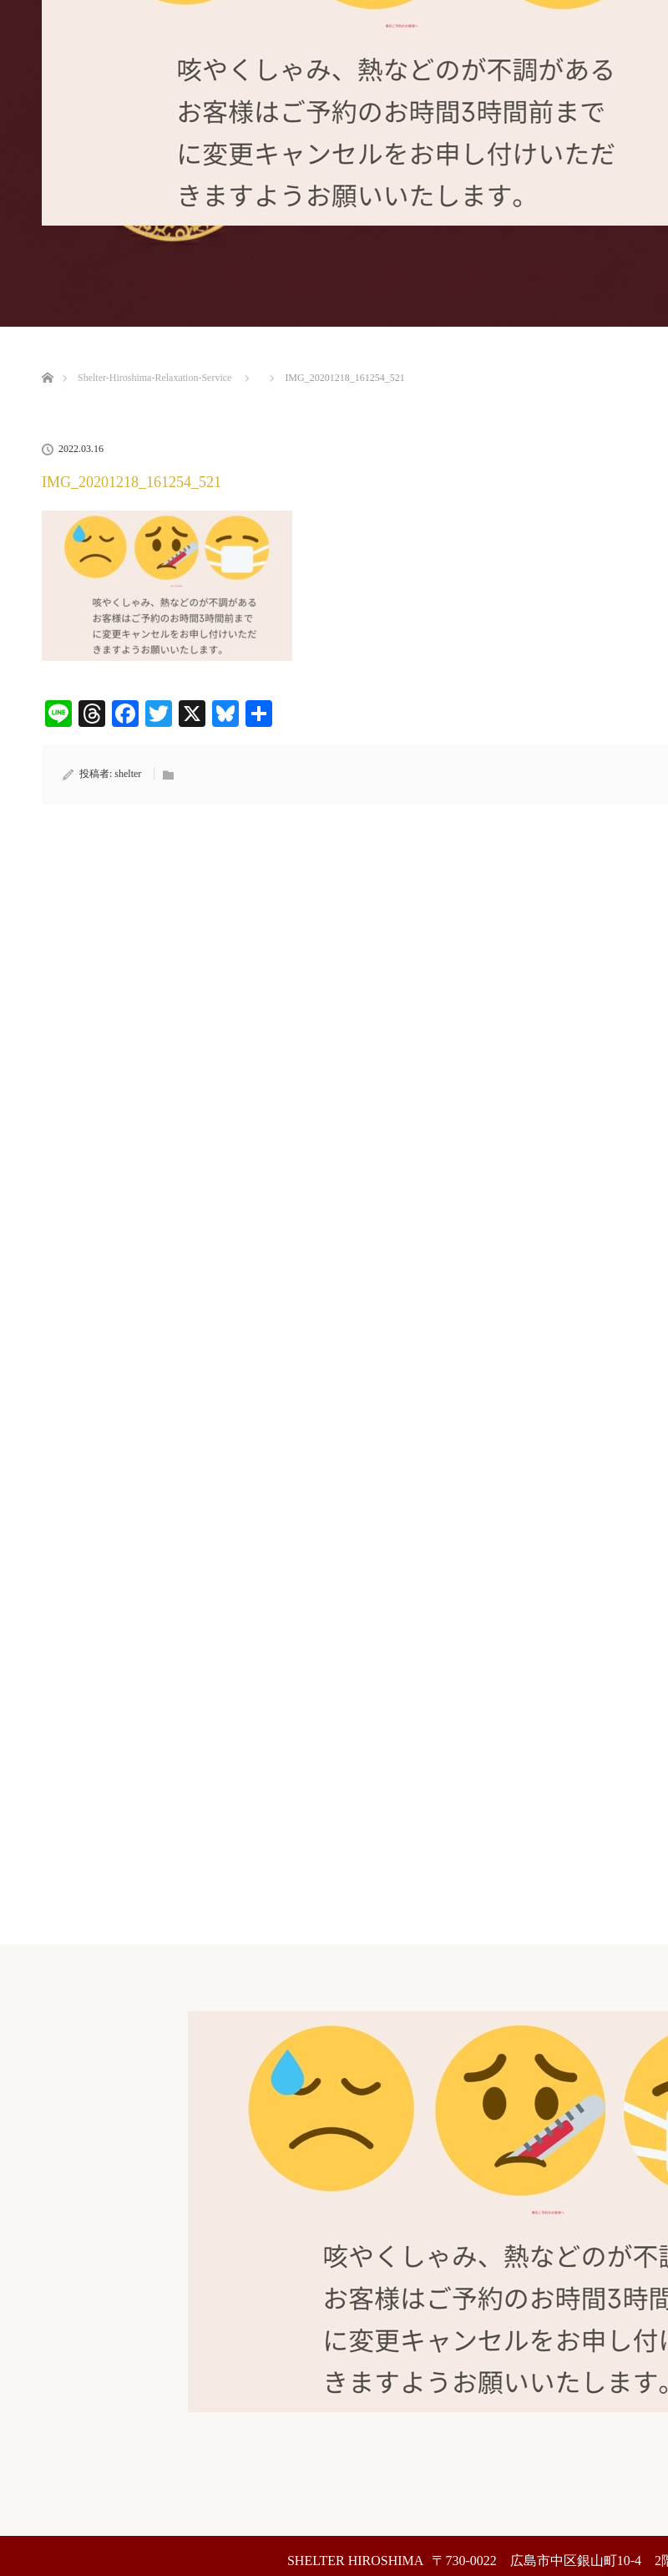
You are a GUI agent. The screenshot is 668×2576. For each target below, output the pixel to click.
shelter (127, 774)
